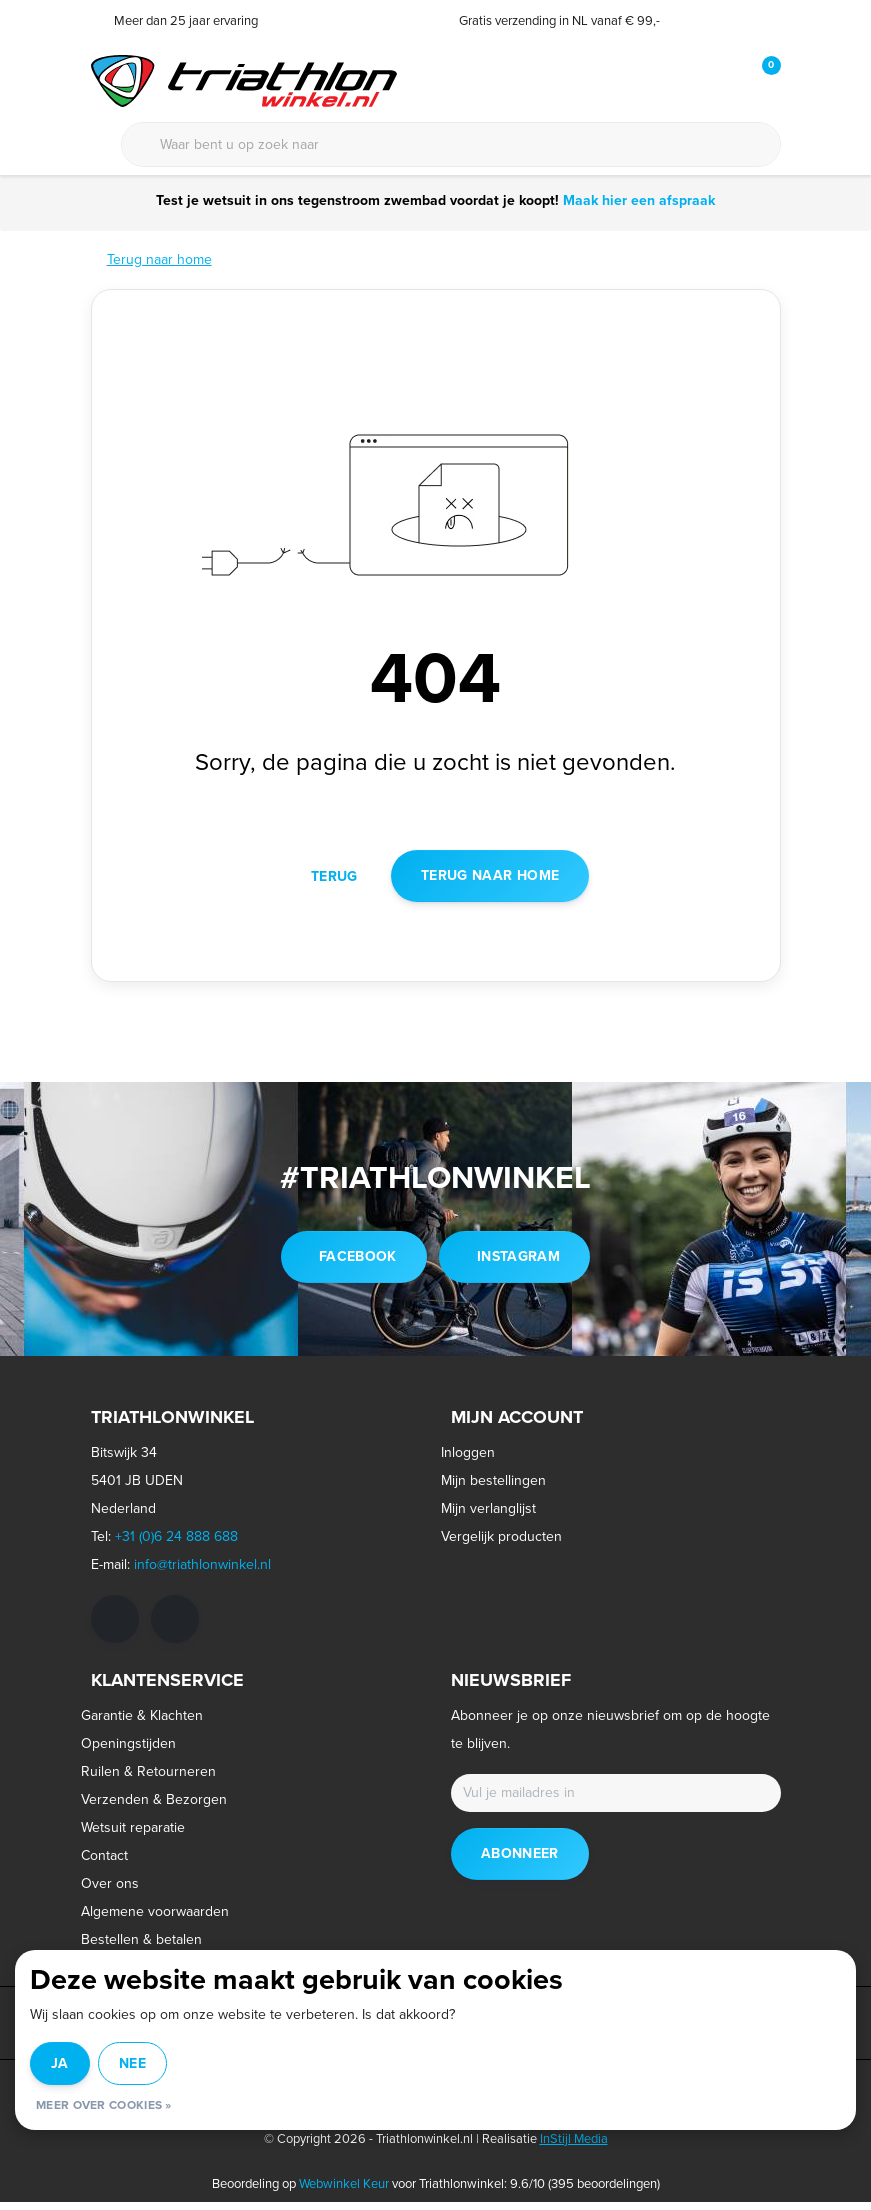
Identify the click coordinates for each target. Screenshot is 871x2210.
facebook (358, 1264)
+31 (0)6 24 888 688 (176, 1544)
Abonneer (520, 1861)
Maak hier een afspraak (637, 200)
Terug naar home (490, 882)
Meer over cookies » (104, 2105)
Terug (334, 882)
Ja (60, 2063)
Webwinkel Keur (344, 2191)
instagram (518, 1264)
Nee (132, 2063)
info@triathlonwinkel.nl (202, 1572)
